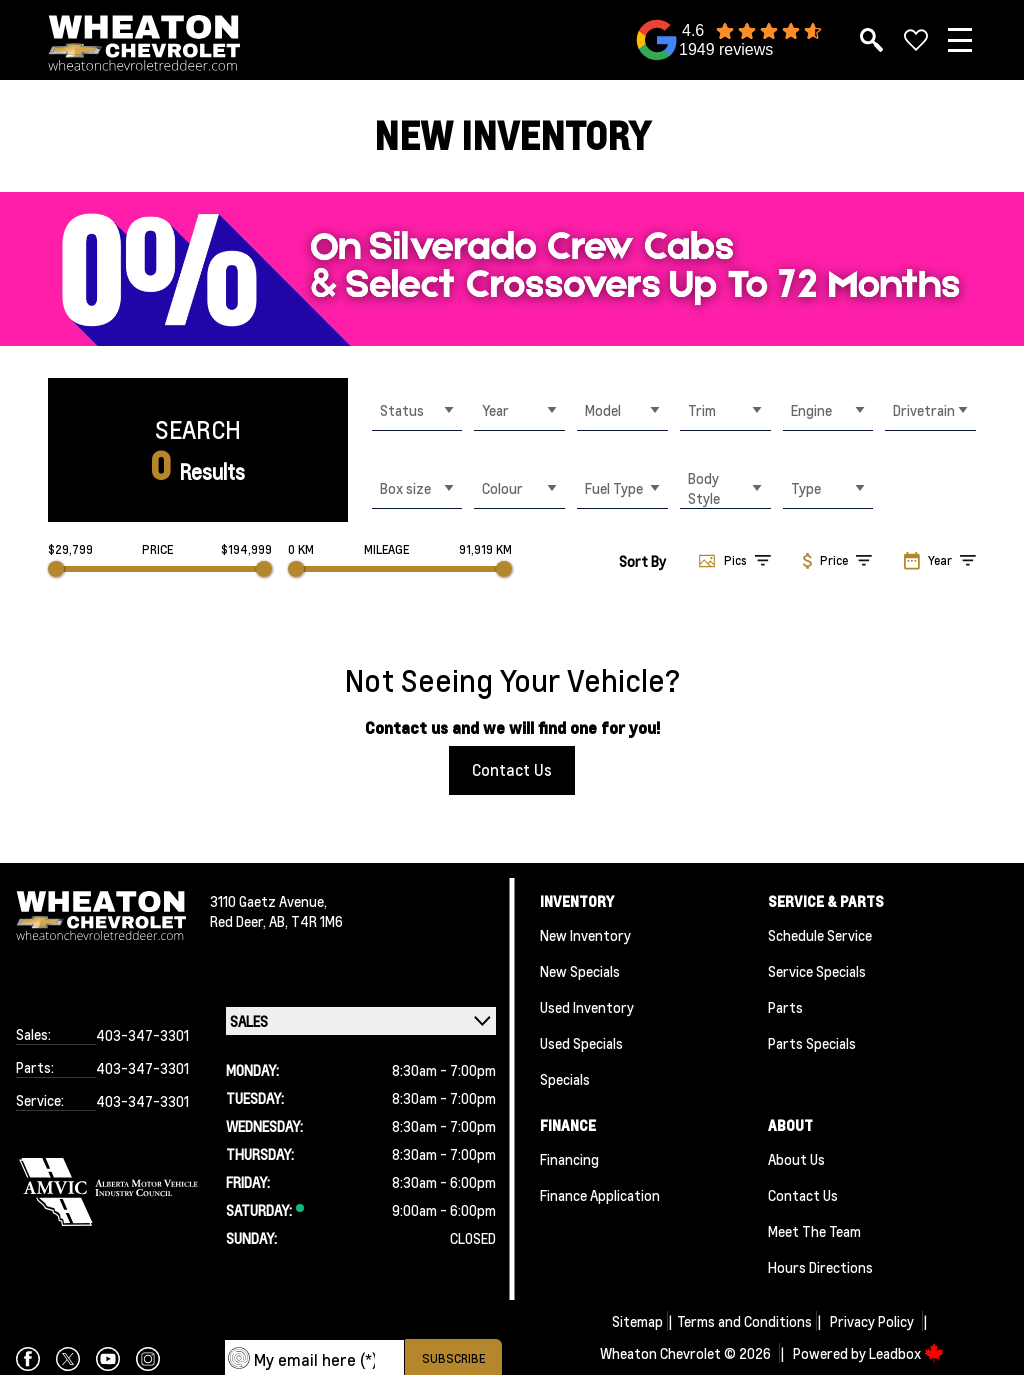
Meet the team (814, 1231)
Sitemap (637, 1321)
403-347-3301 (142, 1035)
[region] (512, 269)
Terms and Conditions (744, 1321)
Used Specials (581, 1043)
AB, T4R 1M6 (306, 921)
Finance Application (600, 1195)
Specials (565, 1079)
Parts (785, 1007)
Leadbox (906, 1353)
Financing (569, 1159)
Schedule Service (820, 935)
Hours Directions (820, 1267)
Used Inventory (587, 1007)
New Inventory (585, 935)
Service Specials (817, 971)
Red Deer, (239, 921)
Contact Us (512, 769)
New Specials (580, 971)
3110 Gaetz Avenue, (268, 901)
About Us (796, 1159)
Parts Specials (812, 1043)
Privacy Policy (872, 1321)
